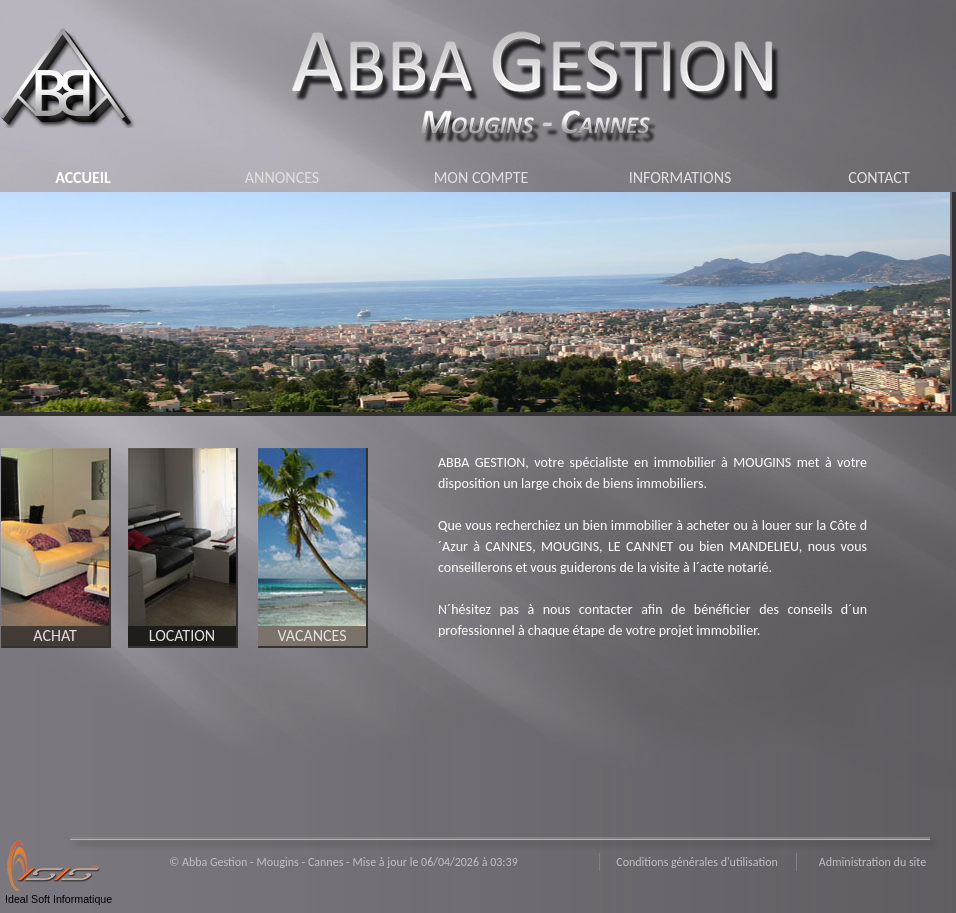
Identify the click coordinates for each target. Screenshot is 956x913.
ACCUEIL (83, 177)
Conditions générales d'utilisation (697, 862)
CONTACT (878, 177)
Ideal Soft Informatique (58, 899)
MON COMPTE (481, 177)
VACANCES (311, 635)
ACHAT (54, 635)
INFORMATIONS (680, 177)
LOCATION (182, 635)
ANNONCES (282, 177)
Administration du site (872, 862)
